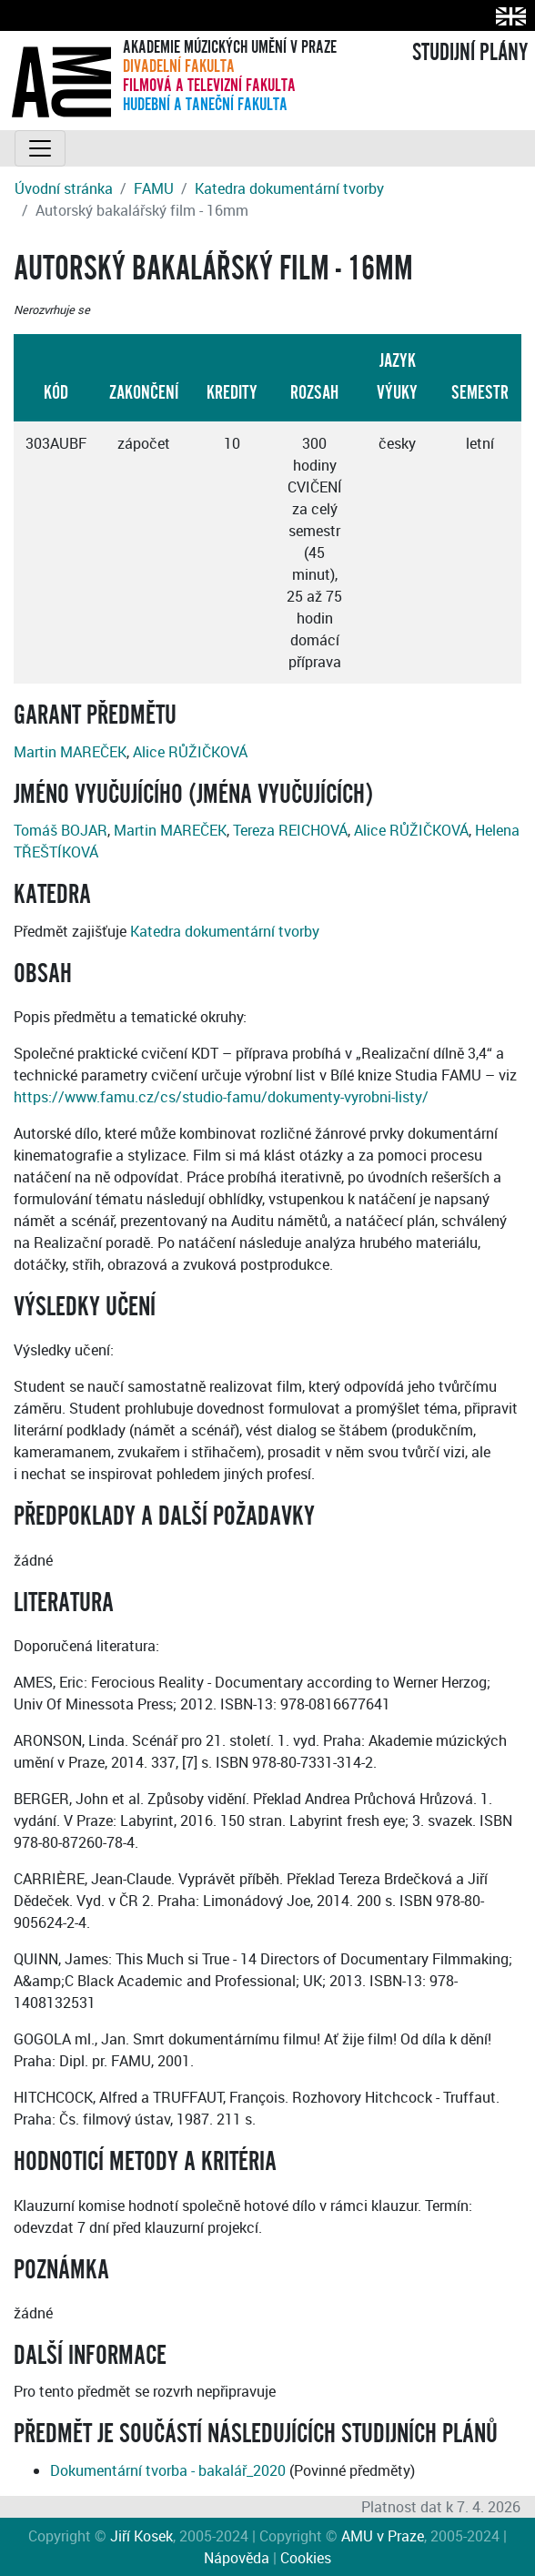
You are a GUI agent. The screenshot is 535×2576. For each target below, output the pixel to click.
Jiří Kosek (141, 2536)
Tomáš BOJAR (60, 830)
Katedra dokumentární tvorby (289, 188)
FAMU (154, 188)
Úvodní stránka (64, 188)
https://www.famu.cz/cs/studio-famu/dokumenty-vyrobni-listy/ (221, 1097)
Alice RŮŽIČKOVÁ (190, 752)
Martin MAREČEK (70, 752)
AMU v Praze (382, 2536)
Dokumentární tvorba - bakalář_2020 (168, 2470)
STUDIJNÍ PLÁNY (470, 53)
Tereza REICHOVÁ (290, 830)
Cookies (305, 2558)
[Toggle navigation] (40, 148)
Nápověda (236, 2558)
